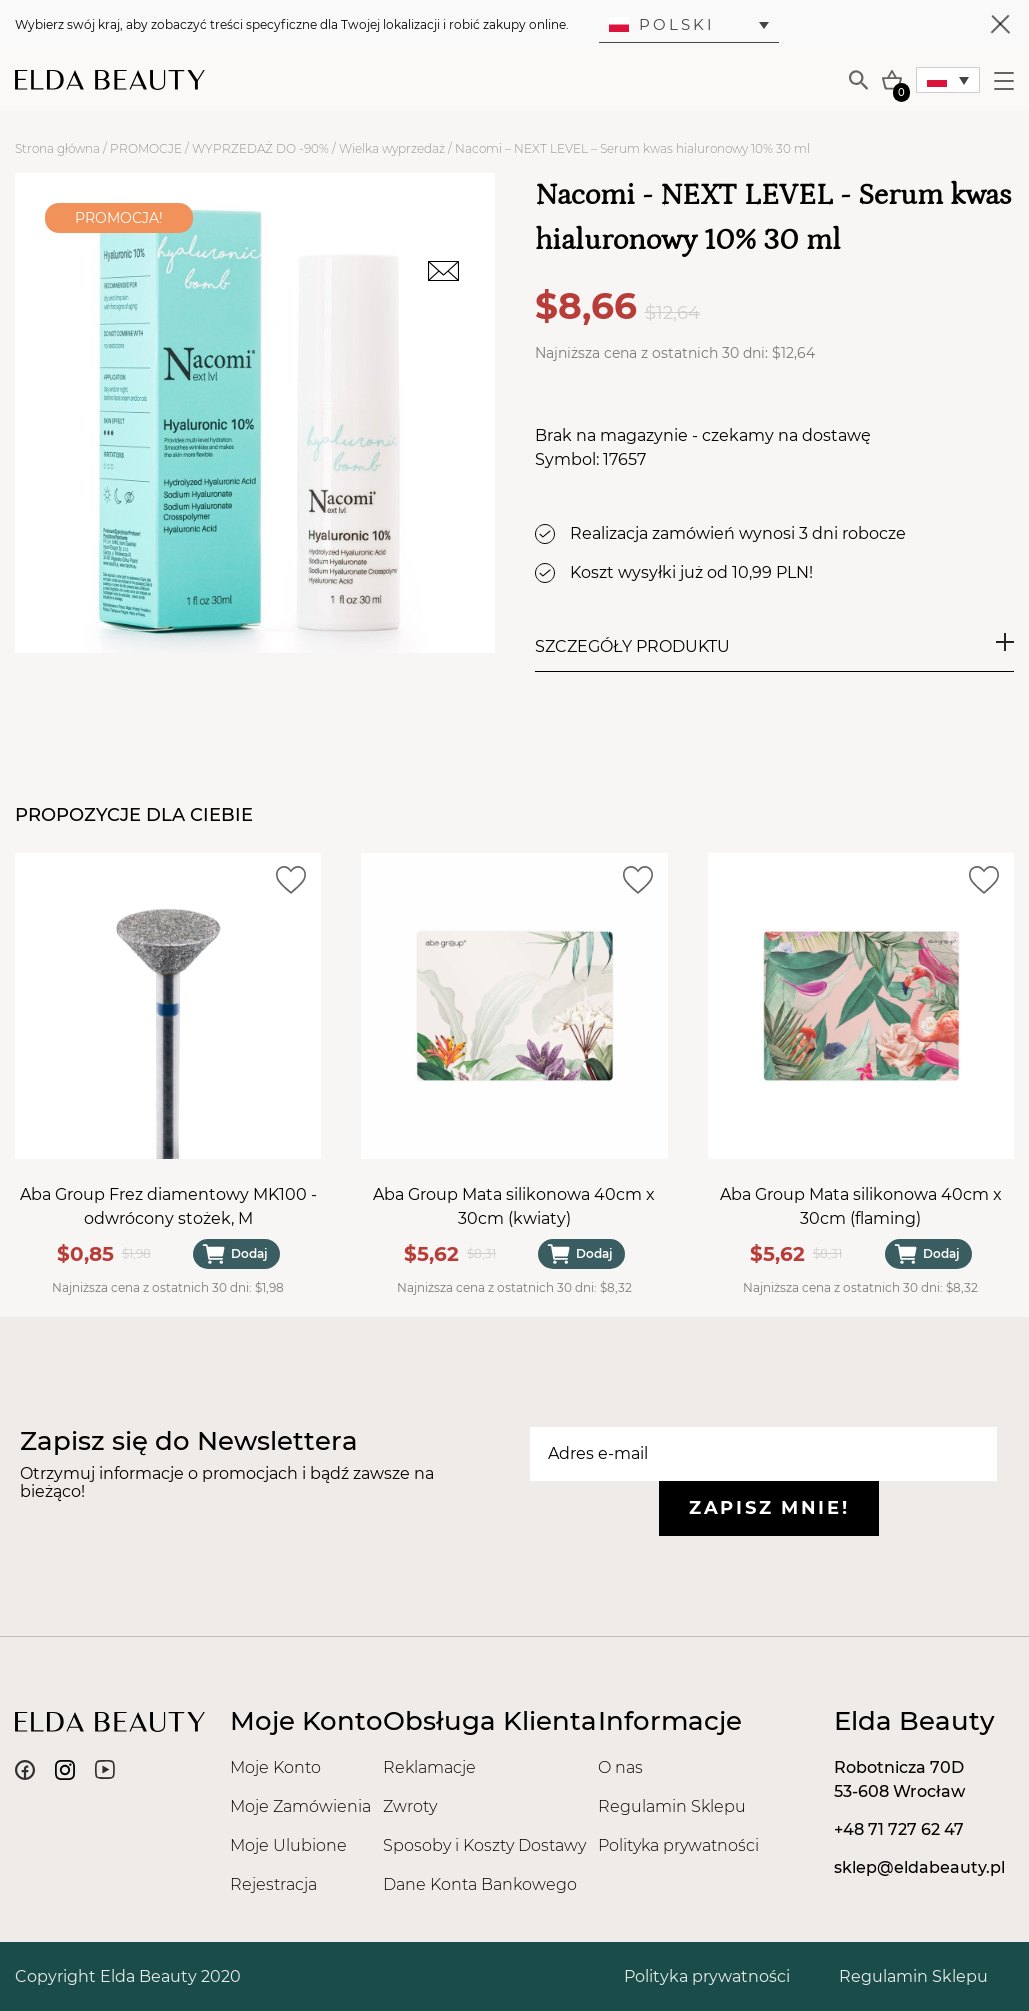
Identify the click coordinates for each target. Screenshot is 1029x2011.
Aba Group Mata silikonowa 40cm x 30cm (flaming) (861, 1206)
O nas (620, 1767)
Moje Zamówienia (300, 1806)
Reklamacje (429, 1767)
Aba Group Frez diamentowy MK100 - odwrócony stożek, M (168, 1206)
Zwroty (410, 1806)
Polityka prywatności (678, 1845)
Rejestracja (273, 1884)
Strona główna (57, 148)
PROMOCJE (146, 148)
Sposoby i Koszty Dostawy (484, 1845)
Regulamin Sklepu (672, 1806)
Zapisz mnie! (769, 1508)
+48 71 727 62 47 (899, 1829)
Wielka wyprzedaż (392, 148)
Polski (662, 24)
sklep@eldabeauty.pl (919, 1867)
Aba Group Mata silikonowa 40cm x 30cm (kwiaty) (514, 1206)
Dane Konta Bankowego (480, 1884)
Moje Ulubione (288, 1845)
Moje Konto (275, 1767)
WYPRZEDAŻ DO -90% (260, 148)
